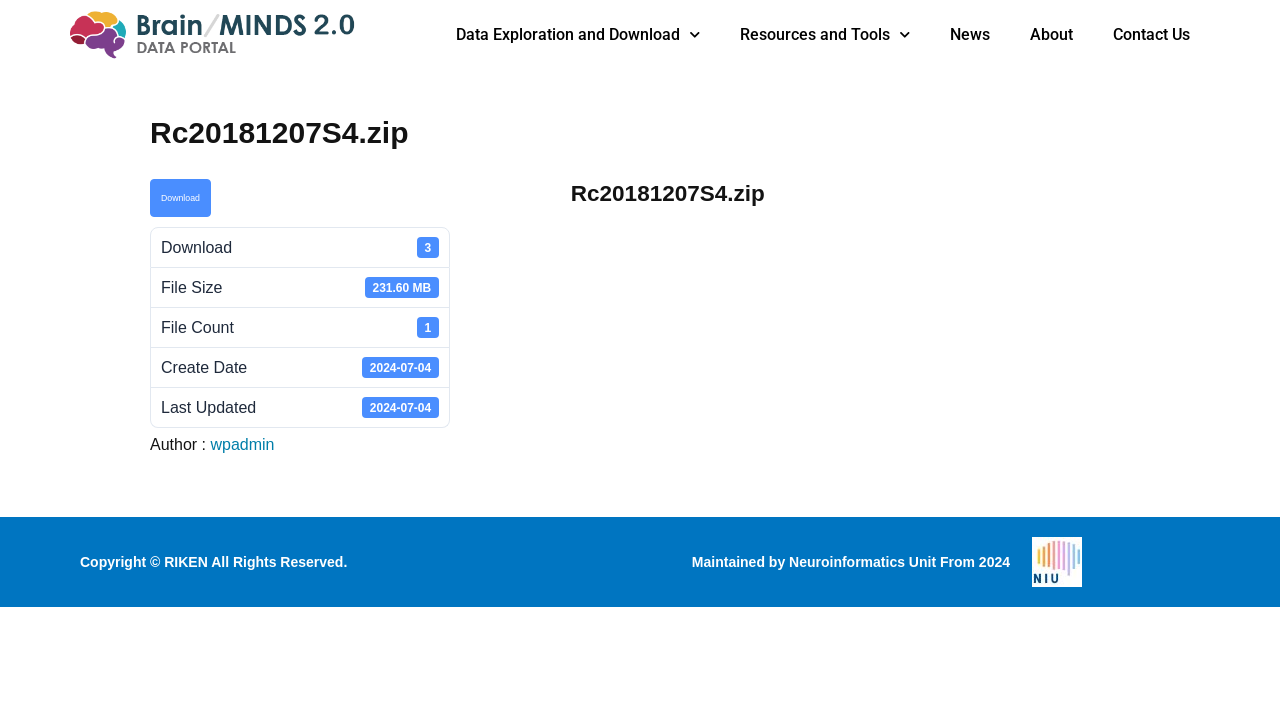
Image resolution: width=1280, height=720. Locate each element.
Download (180, 198)
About (1051, 34)
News (970, 34)
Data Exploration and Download (578, 34)
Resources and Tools (825, 34)
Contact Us (1151, 34)
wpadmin (242, 444)
